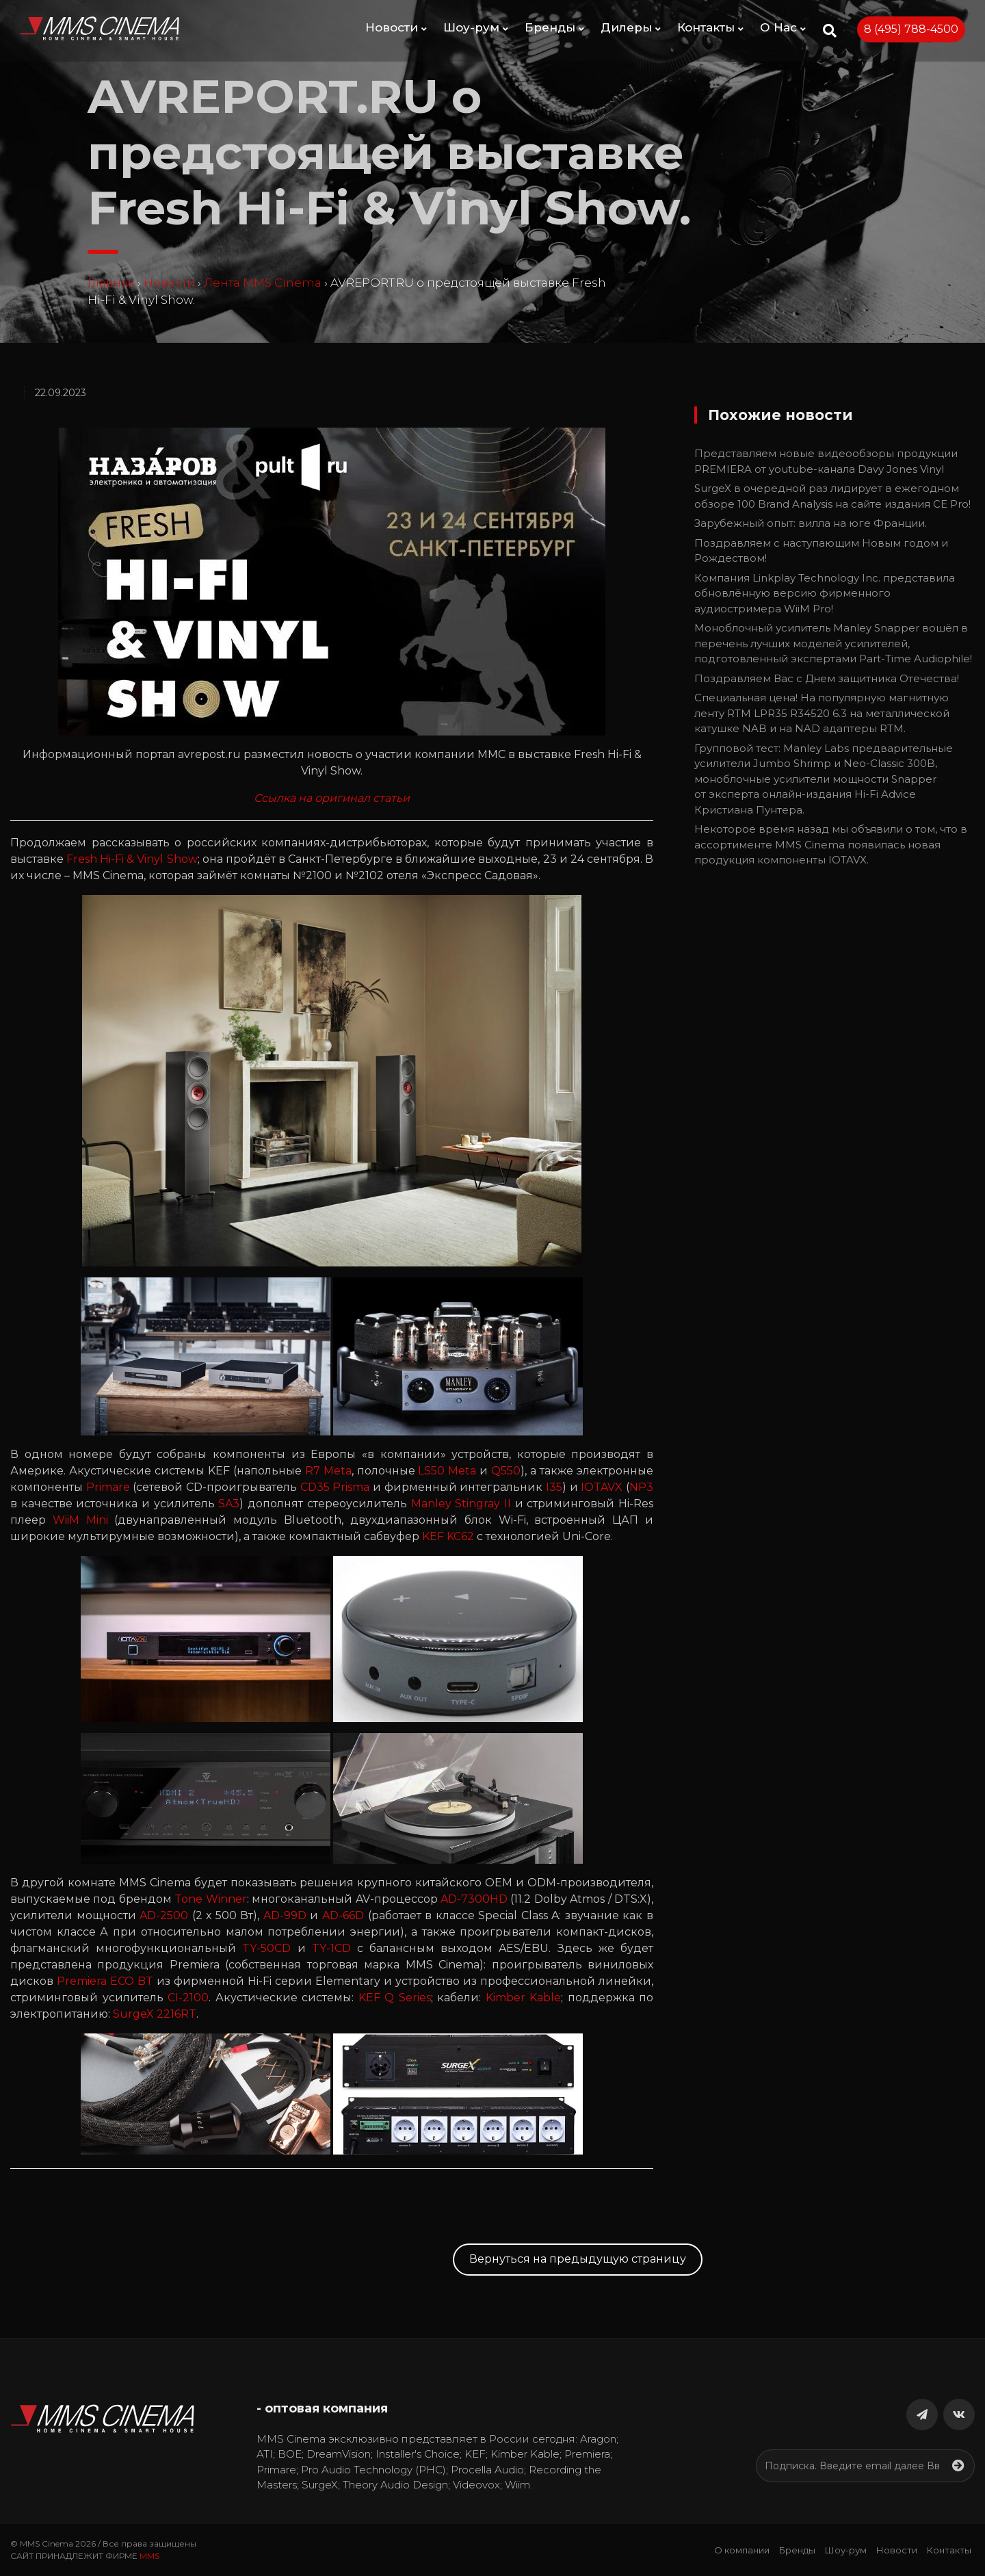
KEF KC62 (448, 1536)
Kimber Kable (524, 1997)
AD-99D (284, 1915)
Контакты (710, 27)
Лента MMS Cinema (262, 282)
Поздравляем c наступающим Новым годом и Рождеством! (821, 550)
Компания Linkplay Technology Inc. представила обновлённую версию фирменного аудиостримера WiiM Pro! (824, 593)
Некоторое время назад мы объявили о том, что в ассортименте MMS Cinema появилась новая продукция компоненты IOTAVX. (830, 844)
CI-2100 (188, 1997)
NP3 (641, 1487)
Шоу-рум (475, 27)
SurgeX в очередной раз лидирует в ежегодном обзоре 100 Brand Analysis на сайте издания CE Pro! (832, 496)
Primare (108, 1487)
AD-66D (343, 1915)
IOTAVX (601, 1487)
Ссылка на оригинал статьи (332, 798)
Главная (111, 282)
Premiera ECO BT (105, 1981)
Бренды (554, 27)
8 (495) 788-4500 (911, 29)
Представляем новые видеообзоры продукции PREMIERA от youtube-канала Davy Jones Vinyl (826, 461)
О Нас (783, 27)
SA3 (228, 1503)
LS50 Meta (447, 1470)
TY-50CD (266, 1948)
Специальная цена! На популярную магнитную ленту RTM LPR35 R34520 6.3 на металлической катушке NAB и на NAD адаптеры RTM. (821, 713)
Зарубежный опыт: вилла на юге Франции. (810, 523)
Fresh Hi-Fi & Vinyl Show (131, 859)
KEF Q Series (394, 1997)
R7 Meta (328, 1470)
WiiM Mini (80, 1519)
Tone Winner (210, 1898)
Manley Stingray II (461, 1503)
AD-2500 (164, 1915)
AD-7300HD (474, 1898)
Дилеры (631, 27)
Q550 (506, 1470)
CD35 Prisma (335, 1487)
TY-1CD (331, 1948)
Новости (396, 27)
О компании (742, 2550)
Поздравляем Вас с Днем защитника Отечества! (826, 678)
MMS (149, 2556)
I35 (554, 1487)
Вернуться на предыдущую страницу (577, 2258)
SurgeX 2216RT (154, 2013)
